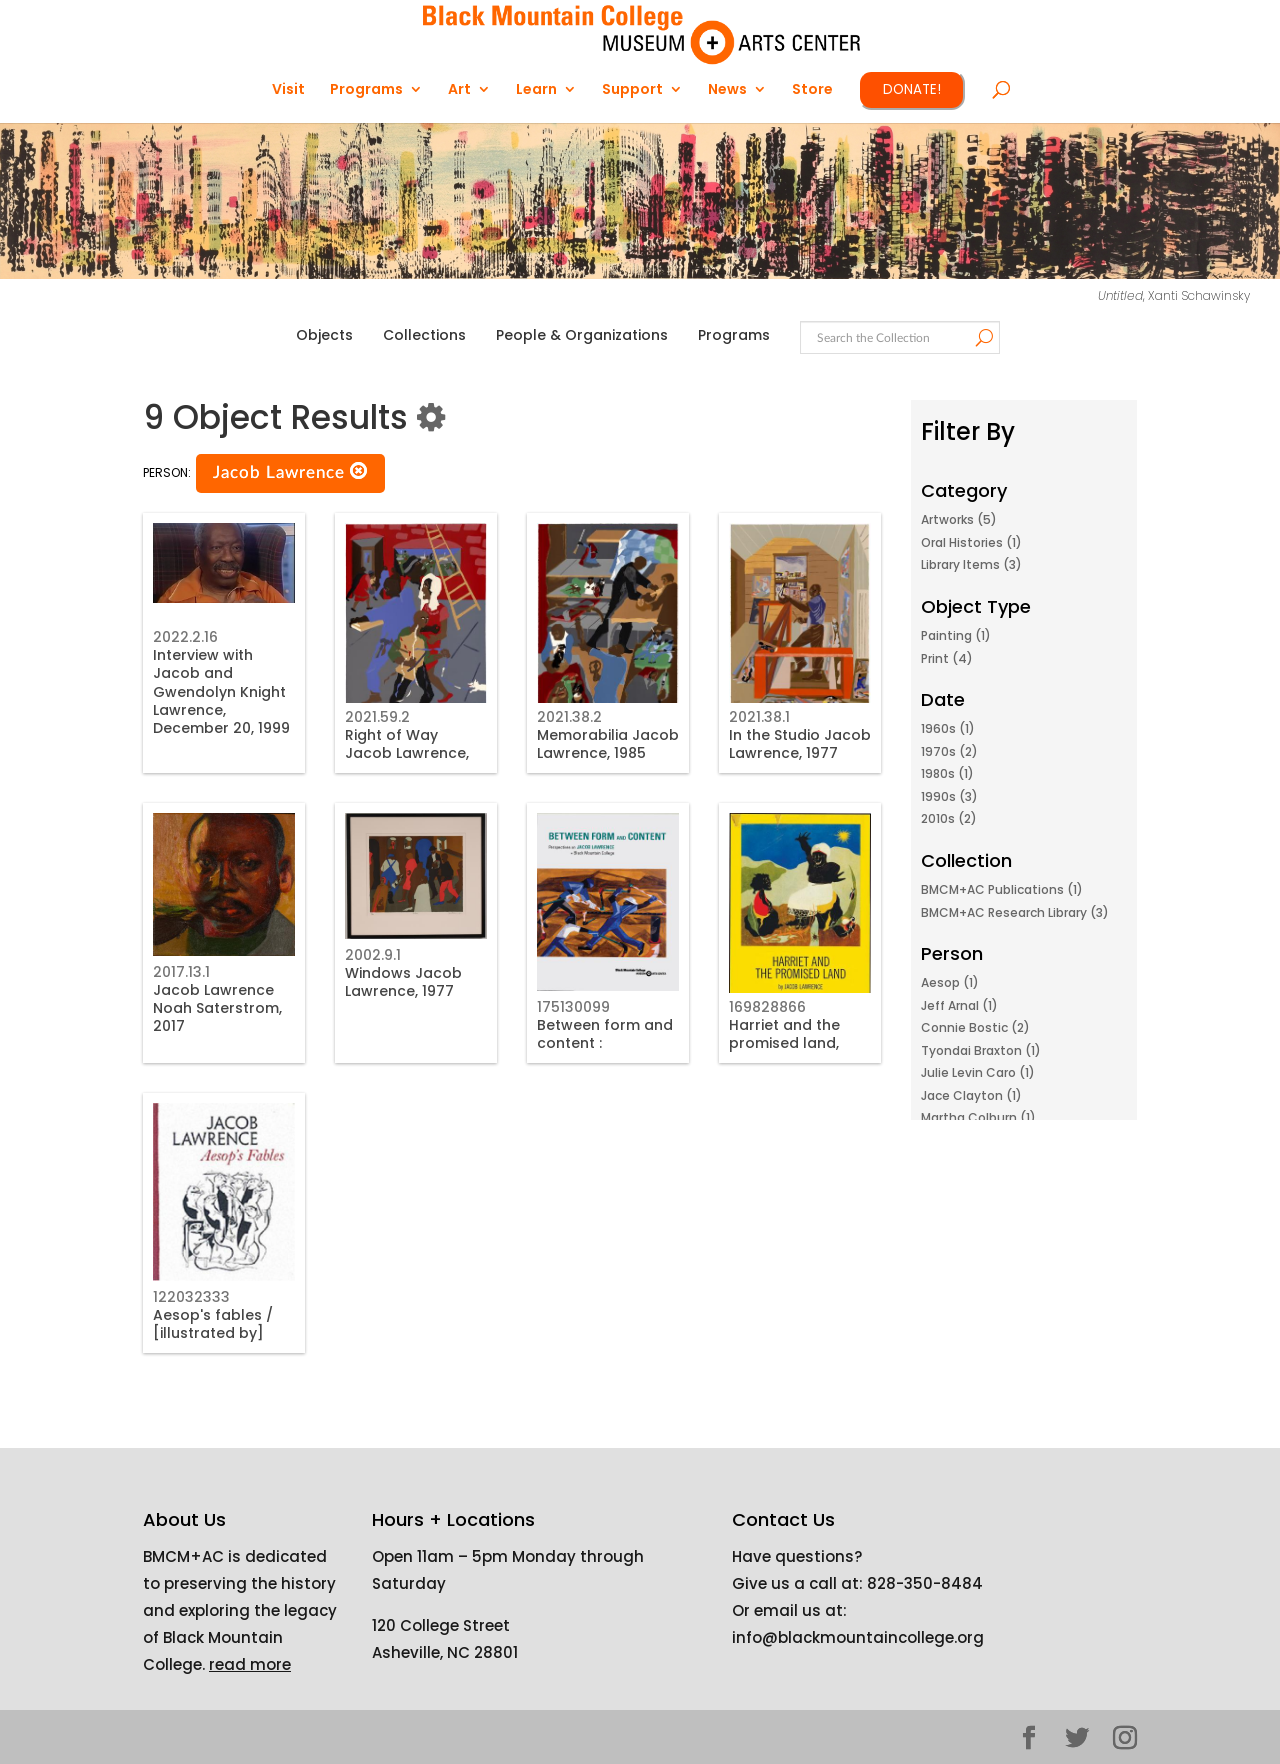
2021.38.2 (569, 717)
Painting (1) (956, 635)
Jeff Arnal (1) (959, 1005)
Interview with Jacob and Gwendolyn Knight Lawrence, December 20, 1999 (221, 691)
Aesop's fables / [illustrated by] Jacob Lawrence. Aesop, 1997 (215, 1342)
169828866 (767, 1007)
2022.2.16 (185, 637)
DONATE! (912, 89)
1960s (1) (948, 728)
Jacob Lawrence (290, 472)
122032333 (191, 1297)
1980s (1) (947, 773)
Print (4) (947, 658)
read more (250, 1664)
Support (632, 90)
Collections (424, 335)
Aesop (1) (950, 982)
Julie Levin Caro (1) (978, 1072)
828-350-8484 (925, 1583)
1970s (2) (949, 751)
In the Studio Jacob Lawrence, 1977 (800, 744)
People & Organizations (582, 335)
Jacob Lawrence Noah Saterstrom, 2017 (217, 1008)
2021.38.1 (759, 717)
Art (459, 90)
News (727, 90)
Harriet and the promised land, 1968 (784, 1043)
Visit (288, 90)
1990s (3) (949, 796)
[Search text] (899, 338)
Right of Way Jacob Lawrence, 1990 (407, 753)
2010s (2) (949, 818)
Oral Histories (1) (971, 542)
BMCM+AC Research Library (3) (1015, 912)
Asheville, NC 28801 (445, 1652)
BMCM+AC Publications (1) (1002, 889)
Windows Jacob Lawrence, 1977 (403, 982)
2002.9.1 (373, 955)
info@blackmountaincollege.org (858, 1637)
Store (812, 90)
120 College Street (441, 1625)
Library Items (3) (971, 564)
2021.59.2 (377, 717)
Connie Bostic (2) (975, 1027)
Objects (324, 335)
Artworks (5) (959, 519)
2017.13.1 (181, 972)
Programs (366, 90)
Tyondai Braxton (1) (981, 1050)
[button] (359, 471)
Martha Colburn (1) (978, 1117)
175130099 (573, 1007)
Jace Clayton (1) (971, 1095)
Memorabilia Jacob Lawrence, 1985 (608, 744)
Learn (536, 90)
